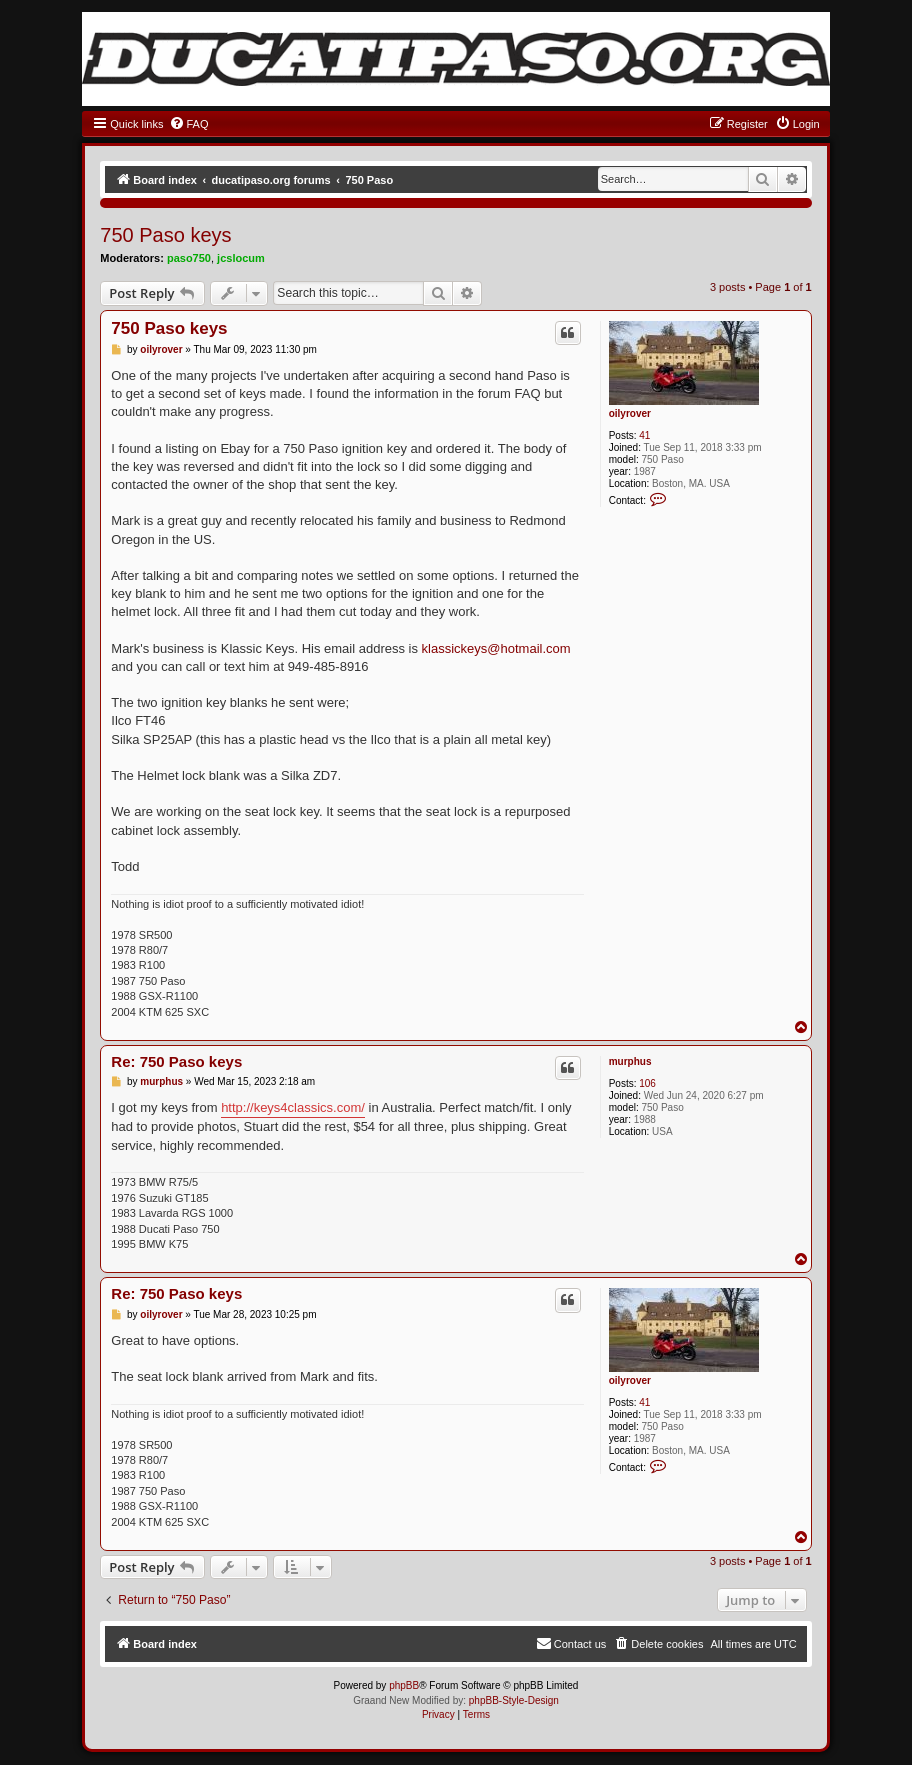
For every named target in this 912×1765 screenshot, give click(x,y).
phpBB (404, 1685)
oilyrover (630, 413)
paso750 (189, 258)
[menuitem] (189, 124)
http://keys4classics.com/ (293, 1107)
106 (647, 1083)
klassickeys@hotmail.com (496, 648)
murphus (630, 1061)
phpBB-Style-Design (514, 1700)
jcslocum (241, 258)
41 (644, 435)
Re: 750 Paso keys (176, 1061)
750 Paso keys (165, 235)
